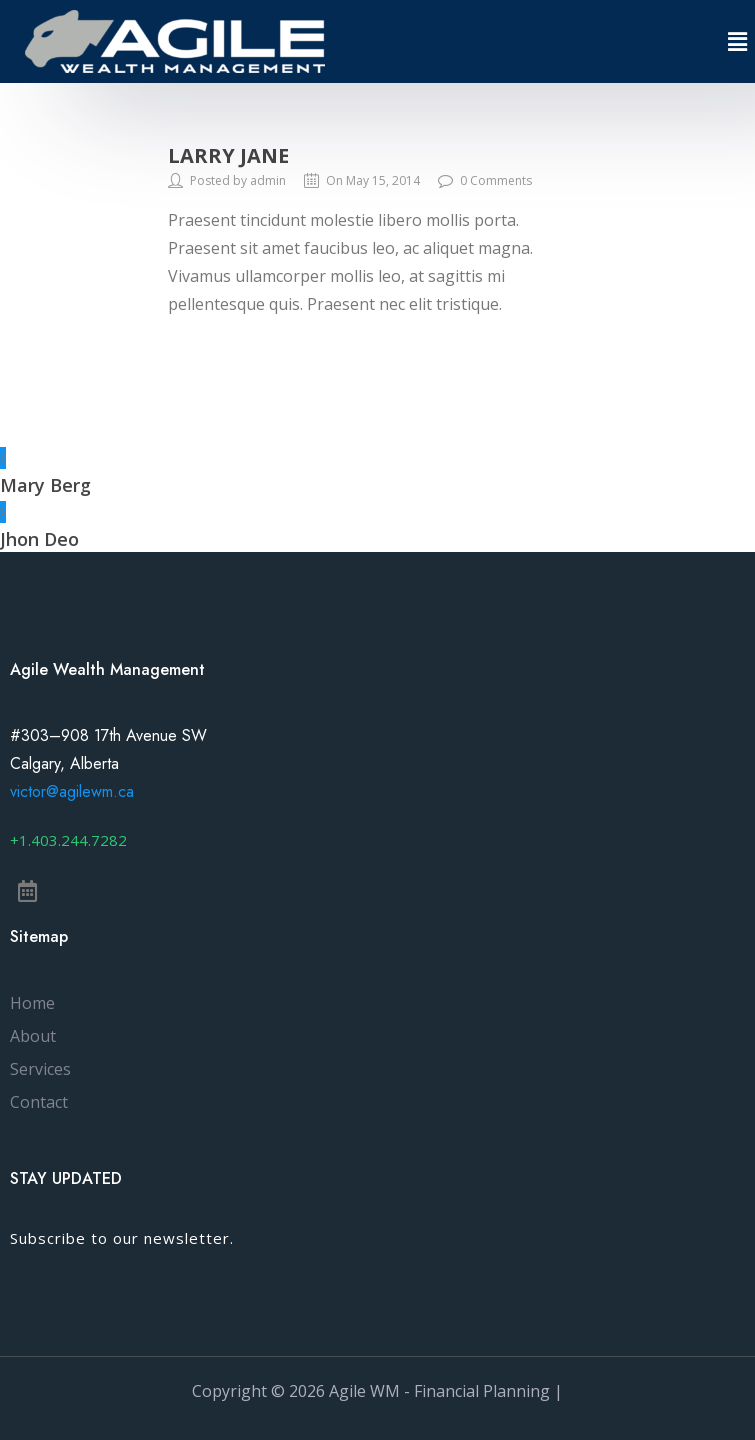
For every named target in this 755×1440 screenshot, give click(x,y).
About (33, 1036)
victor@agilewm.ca (72, 791)
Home (32, 1003)
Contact (39, 1102)
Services (40, 1069)
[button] (68, 840)
